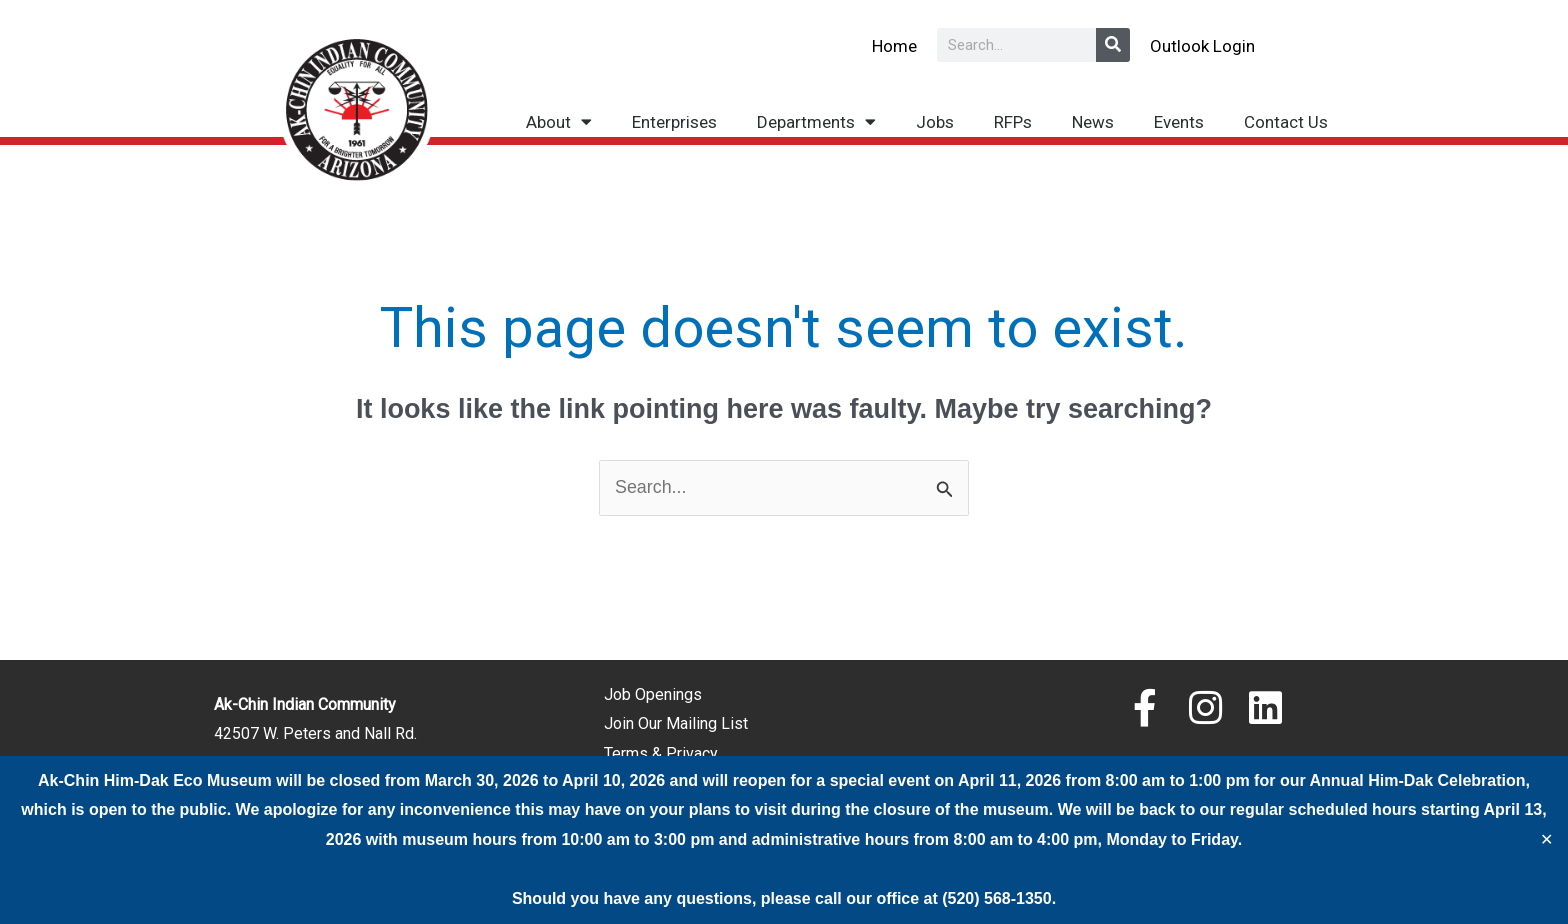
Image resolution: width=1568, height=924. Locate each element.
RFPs (1013, 122)
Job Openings (653, 694)
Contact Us (1286, 122)
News (1093, 122)
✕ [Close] (1546, 840)
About (559, 121)
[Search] (1113, 45)
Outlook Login (1202, 46)
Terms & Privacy (661, 753)
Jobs (935, 122)
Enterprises (674, 122)
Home (894, 46)
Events (1179, 122)
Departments (816, 121)
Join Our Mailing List (676, 724)
